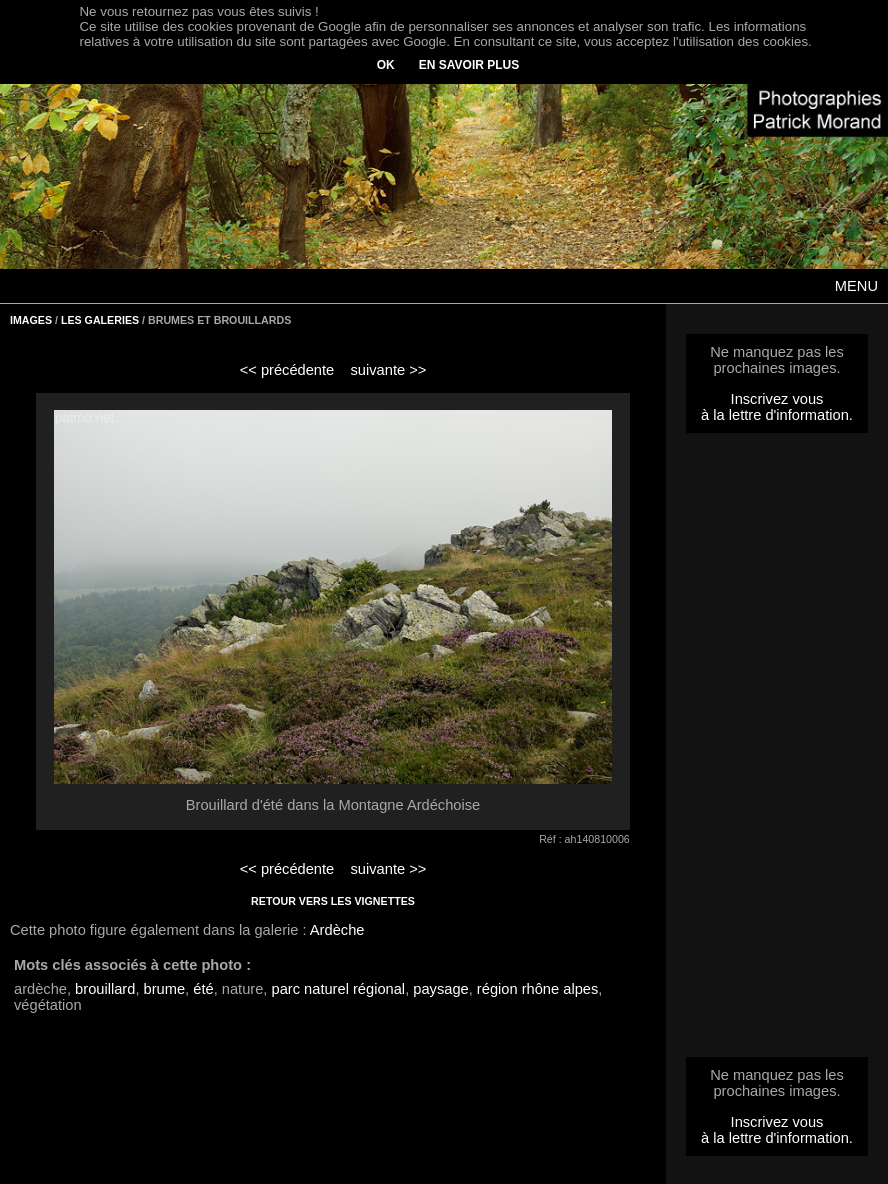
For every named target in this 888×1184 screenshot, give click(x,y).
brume (165, 989)
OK (386, 65)
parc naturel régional (339, 989)
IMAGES (31, 320)
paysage (440, 989)
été (203, 989)
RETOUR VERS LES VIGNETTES (333, 901)
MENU (856, 286)
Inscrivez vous (777, 399)
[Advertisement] (777, 751)
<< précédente (287, 370)
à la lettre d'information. (777, 415)
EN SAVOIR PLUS (469, 65)
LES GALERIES (100, 320)
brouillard (105, 989)
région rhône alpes (537, 989)
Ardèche (337, 930)
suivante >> (389, 370)
